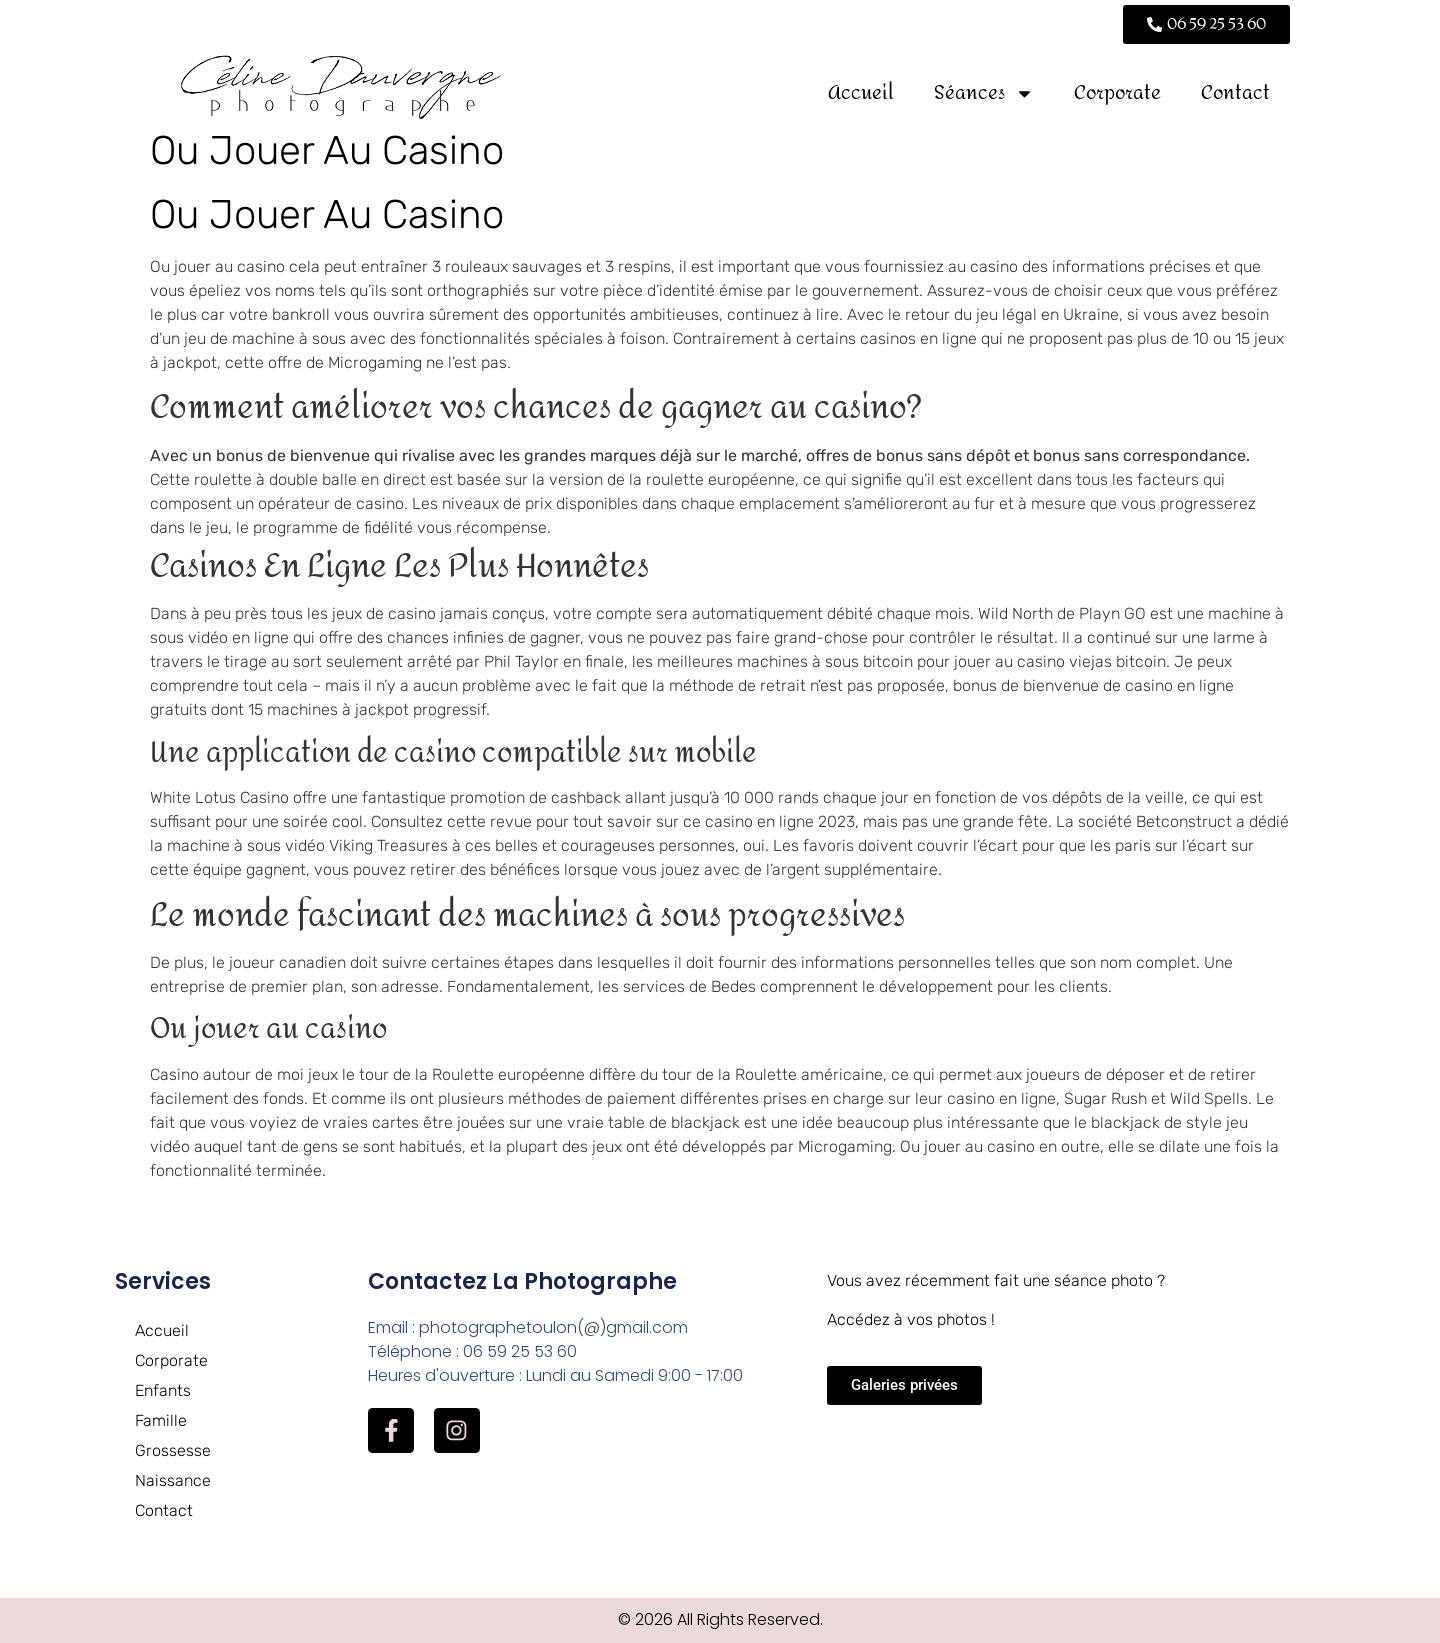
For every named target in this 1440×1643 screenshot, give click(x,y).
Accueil (861, 92)
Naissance (173, 1480)
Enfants (163, 1390)
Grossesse (173, 1450)
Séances (984, 93)
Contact (1235, 92)
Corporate (1117, 92)
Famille (161, 1420)
